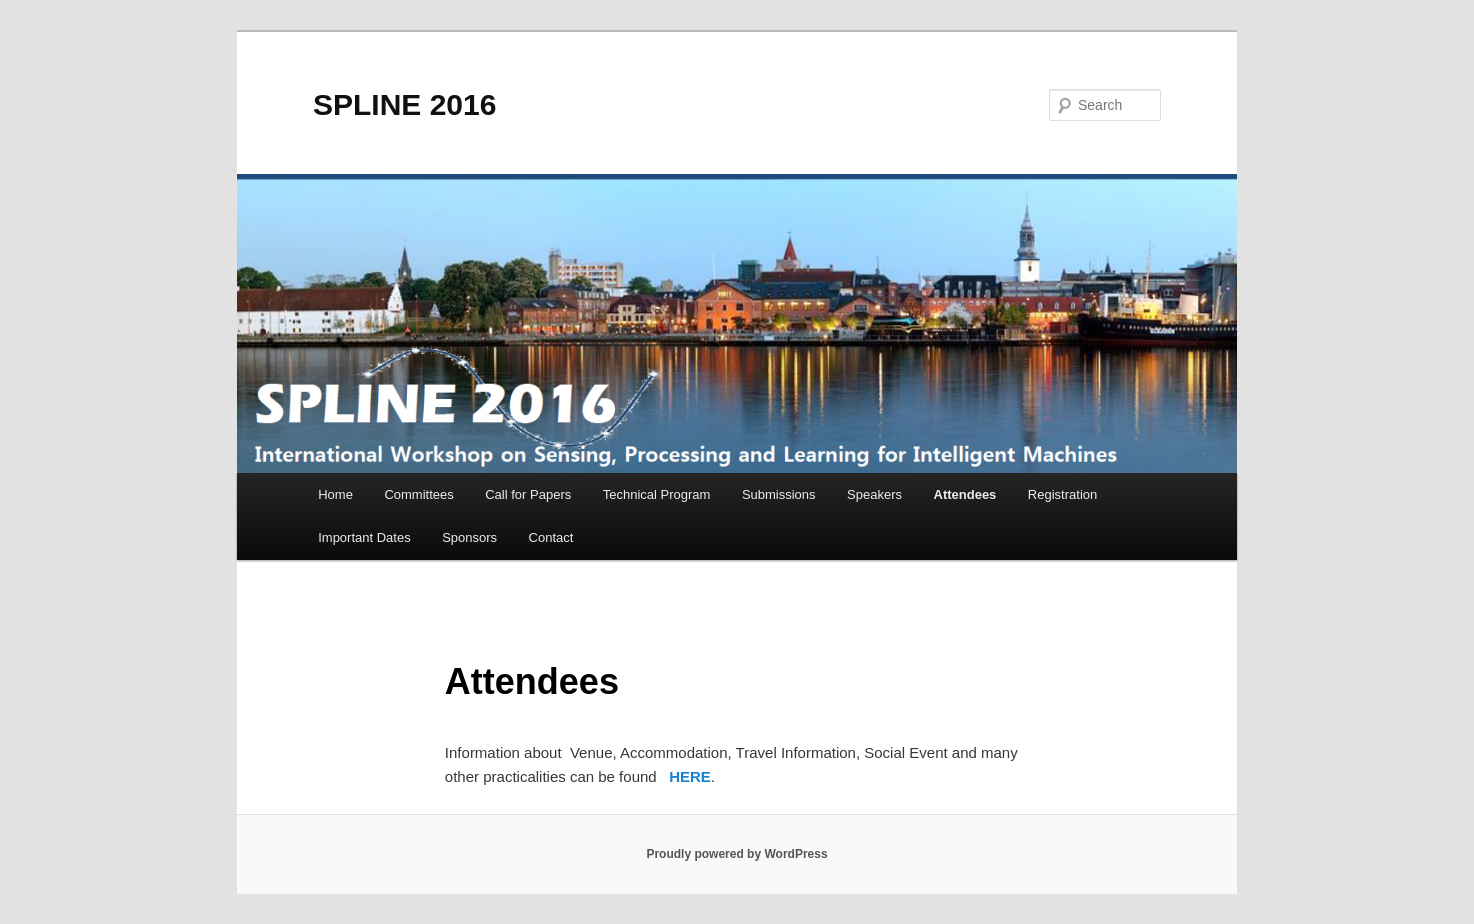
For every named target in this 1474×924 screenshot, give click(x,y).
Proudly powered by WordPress (736, 854)
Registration (1062, 494)
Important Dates (364, 537)
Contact (551, 537)
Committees (418, 494)
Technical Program (657, 494)
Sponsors (469, 537)
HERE (690, 776)
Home (335, 494)
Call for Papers (528, 494)
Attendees (965, 494)
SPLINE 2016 (404, 104)
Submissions (779, 494)
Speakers (874, 494)
